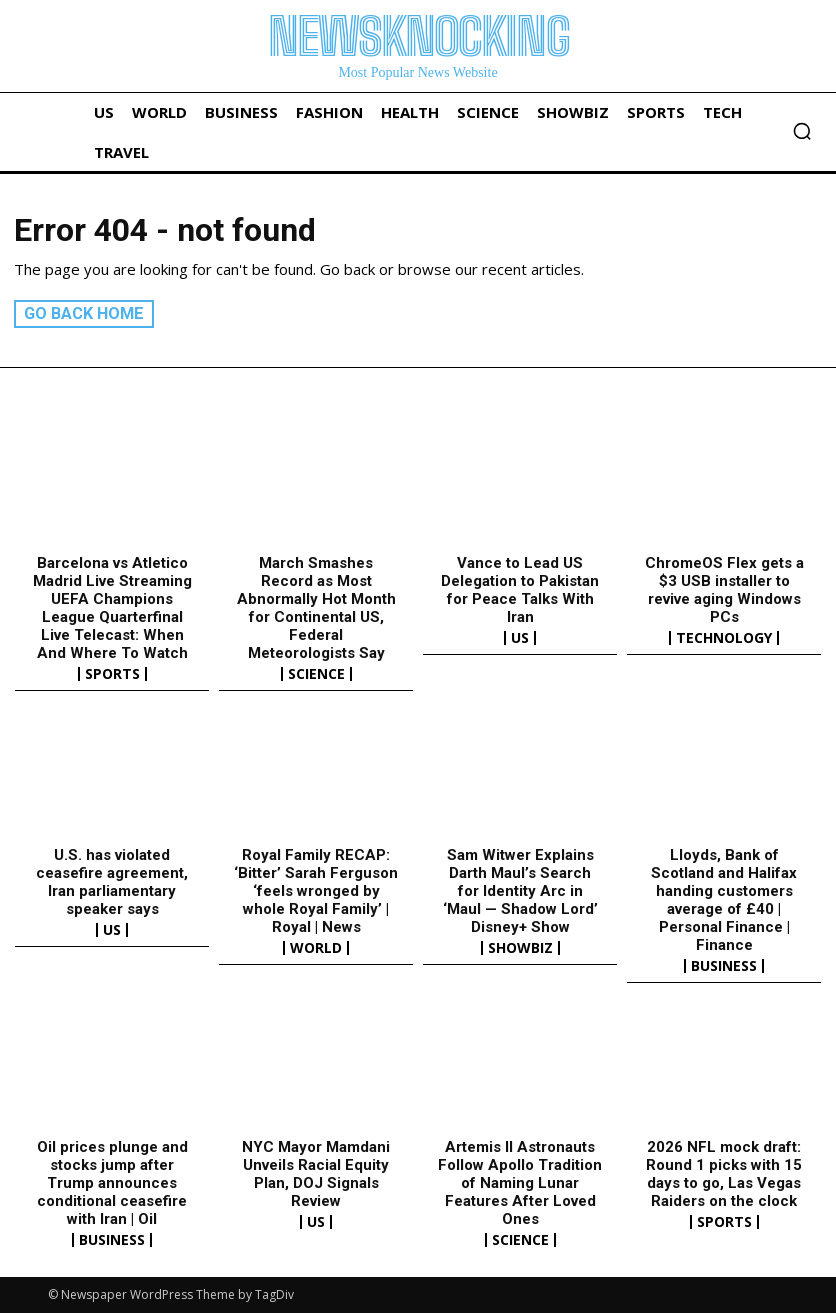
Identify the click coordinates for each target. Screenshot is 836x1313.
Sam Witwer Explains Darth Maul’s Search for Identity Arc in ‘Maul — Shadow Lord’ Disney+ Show (520, 891)
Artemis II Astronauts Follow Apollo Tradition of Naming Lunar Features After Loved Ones (520, 1183)
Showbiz (520, 948)
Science (316, 673)
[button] (802, 131)
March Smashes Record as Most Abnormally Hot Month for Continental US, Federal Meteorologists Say (316, 607)
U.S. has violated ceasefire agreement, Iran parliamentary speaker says (112, 882)
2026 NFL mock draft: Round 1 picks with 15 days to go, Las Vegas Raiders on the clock (724, 1174)
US (520, 637)
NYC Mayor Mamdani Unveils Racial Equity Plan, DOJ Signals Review (316, 1174)
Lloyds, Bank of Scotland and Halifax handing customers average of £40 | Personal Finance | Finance (724, 900)
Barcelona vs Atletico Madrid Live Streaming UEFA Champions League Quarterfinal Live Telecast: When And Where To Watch (112, 607)
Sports (112, 673)
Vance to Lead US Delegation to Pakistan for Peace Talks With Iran (520, 589)
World (316, 948)
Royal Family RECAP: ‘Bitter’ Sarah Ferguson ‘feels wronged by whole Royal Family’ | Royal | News (316, 891)
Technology (724, 637)
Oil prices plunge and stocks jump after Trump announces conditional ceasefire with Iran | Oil (112, 1183)
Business (724, 966)
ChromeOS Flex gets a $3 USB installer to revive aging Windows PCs (724, 589)
